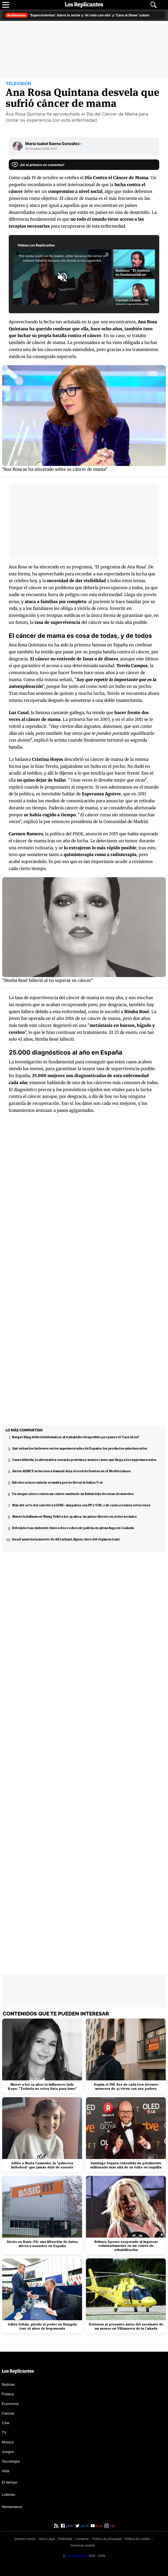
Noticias (8, 2384)
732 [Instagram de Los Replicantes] (112, 2526)
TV (4, 2433)
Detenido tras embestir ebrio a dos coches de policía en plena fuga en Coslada (73, 1528)
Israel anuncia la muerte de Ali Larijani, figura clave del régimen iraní (66, 1539)
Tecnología (11, 2461)
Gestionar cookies (82, 2545)
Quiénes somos (24, 2539)
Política (8, 2394)
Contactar (82, 2539)
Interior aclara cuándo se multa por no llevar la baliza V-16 (57, 1482)
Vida (5, 2471)
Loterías (8, 2495)
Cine (5, 2423)
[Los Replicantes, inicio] (84, 5)
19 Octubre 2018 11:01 (41, 149)
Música (8, 2442)
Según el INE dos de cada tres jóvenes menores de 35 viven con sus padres (126, 2087)
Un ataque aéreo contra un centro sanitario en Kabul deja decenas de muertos (73, 1494)
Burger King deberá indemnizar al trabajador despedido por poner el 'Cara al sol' (75, 1437)
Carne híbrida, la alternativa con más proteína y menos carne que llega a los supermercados (84, 1460)
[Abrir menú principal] (5, 5)
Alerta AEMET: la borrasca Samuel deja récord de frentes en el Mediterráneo (71, 1471)
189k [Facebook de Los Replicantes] (69, 2526)
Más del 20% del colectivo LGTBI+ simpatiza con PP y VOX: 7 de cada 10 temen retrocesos (81, 1505)
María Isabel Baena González (53, 143)
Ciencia (8, 2413)
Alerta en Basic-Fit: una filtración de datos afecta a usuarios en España (42, 2244)
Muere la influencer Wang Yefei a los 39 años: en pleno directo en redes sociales (74, 1516)
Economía (10, 2404)
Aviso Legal (47, 2539)
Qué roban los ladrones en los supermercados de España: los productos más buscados (79, 1448)
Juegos (8, 2452)
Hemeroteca (12, 2507)
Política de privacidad (106, 2539)
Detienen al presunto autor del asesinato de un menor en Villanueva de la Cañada (126, 2326)
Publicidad (65, 2539)
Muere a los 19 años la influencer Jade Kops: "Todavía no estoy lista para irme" (42, 2087)
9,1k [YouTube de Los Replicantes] (98, 2526)
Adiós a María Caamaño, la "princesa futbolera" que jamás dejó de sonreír (42, 2165)
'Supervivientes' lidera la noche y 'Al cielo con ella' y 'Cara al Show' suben (77, 15)
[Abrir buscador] (153, 5)
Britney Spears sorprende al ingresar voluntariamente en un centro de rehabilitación (126, 2246)
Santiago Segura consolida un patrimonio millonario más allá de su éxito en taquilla (125, 2165)
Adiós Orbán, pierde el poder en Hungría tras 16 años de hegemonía (42, 2326)
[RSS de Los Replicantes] (56, 2526)
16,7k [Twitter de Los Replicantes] (84, 2526)
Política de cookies (137, 2539)
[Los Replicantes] (77, 2555)
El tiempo (9, 2482)
